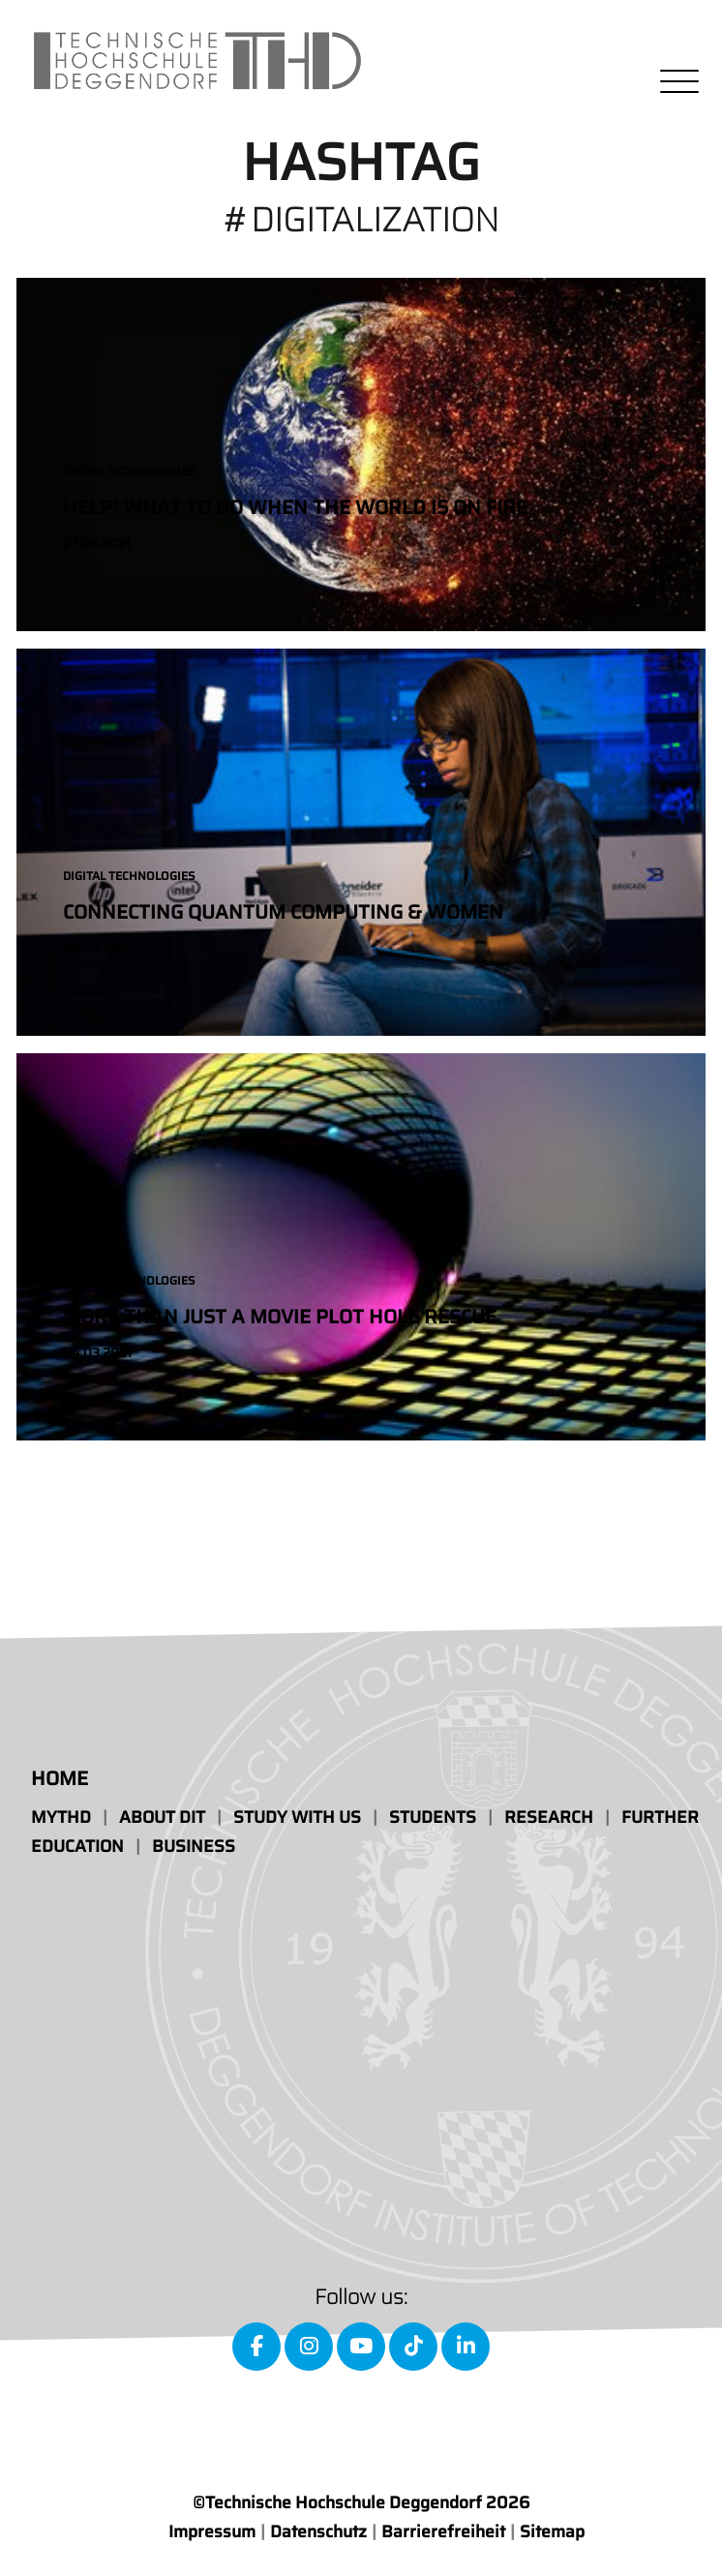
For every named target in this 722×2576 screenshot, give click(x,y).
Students (434, 1817)
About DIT (164, 1817)
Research (550, 1817)
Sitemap (552, 2531)
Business (193, 1846)
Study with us (299, 1817)
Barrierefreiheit (443, 2531)
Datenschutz (318, 2531)
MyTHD (63, 1817)
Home (59, 1778)
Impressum (212, 2531)
